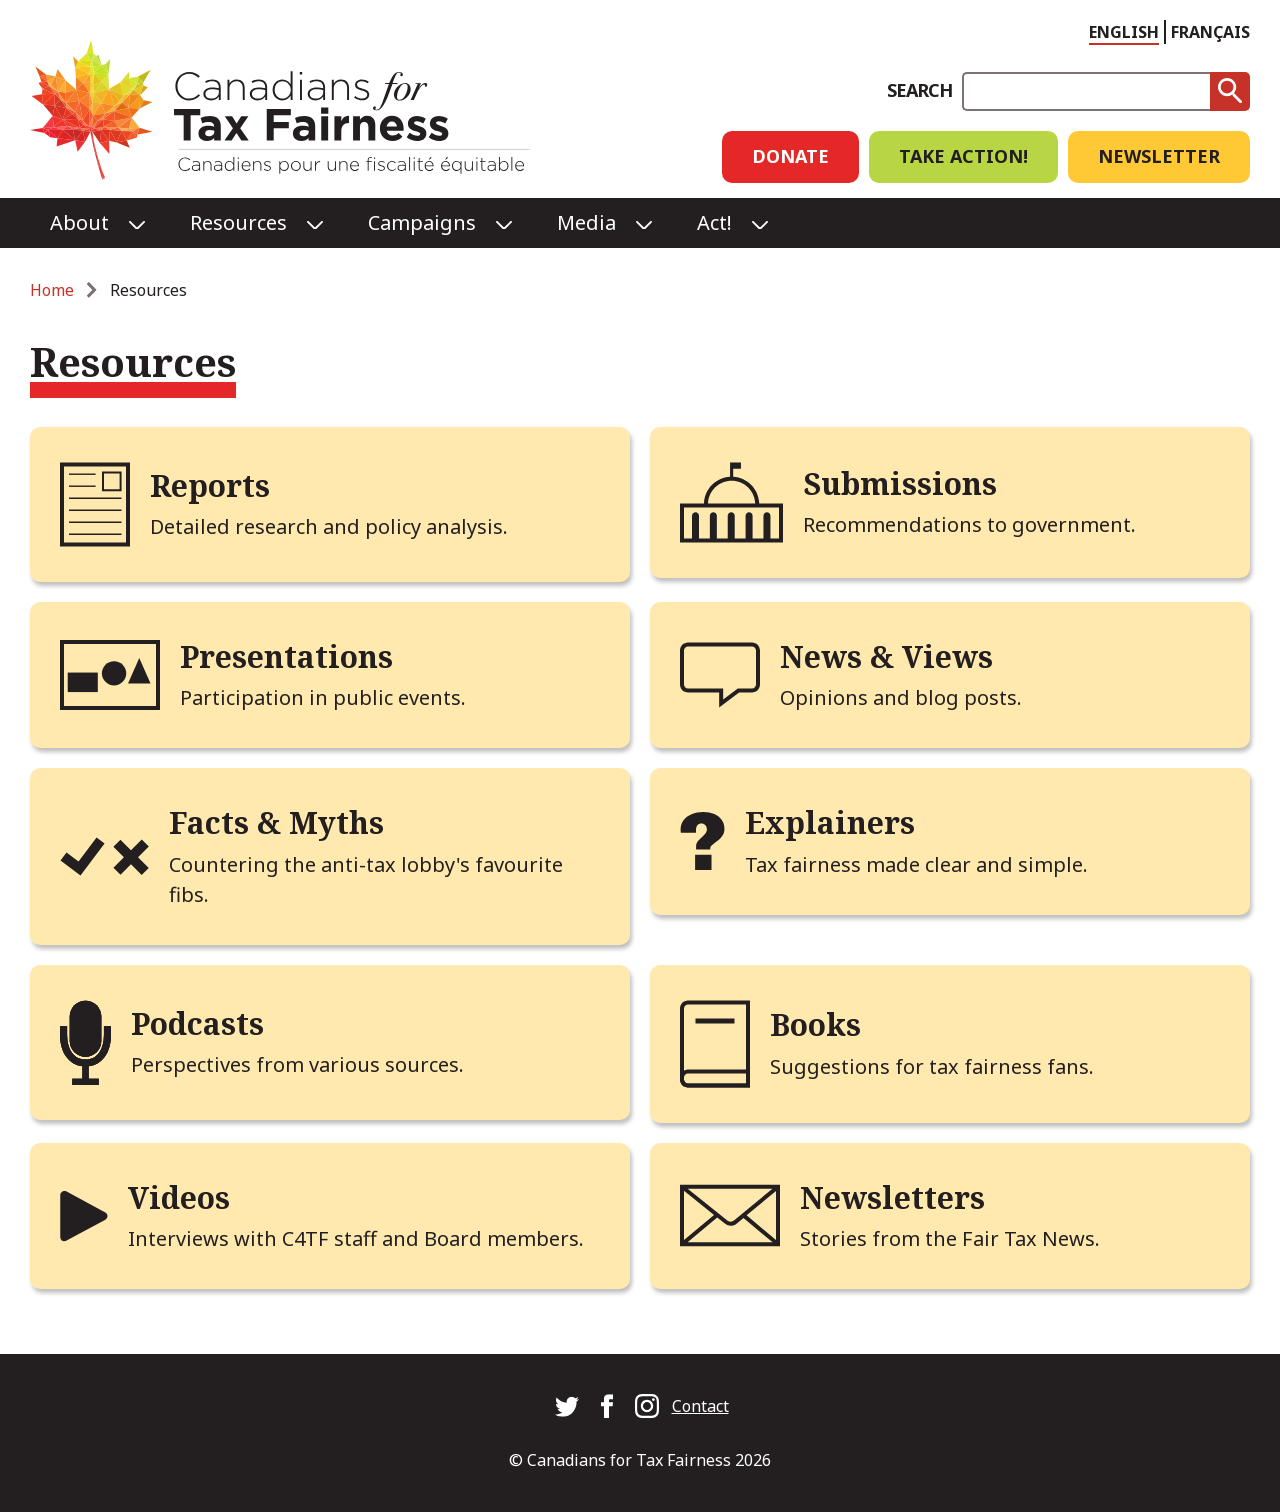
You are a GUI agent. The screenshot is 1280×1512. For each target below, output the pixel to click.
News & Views (886, 656)
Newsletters (892, 1197)
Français (1210, 32)
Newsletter (1159, 156)
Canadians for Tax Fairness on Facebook (607, 1406)
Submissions (900, 483)
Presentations (286, 656)
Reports (210, 485)
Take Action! (963, 156)
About (79, 222)
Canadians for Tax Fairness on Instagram (647, 1406)
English (1124, 32)
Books (815, 1024)
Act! (714, 222)
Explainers (830, 822)
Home (52, 290)
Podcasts (197, 1023)
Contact (700, 1406)
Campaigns (422, 222)
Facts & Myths (276, 822)
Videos (179, 1197)
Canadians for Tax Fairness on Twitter (567, 1406)
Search (919, 90)
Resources (238, 222)
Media (586, 222)
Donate (790, 156)
